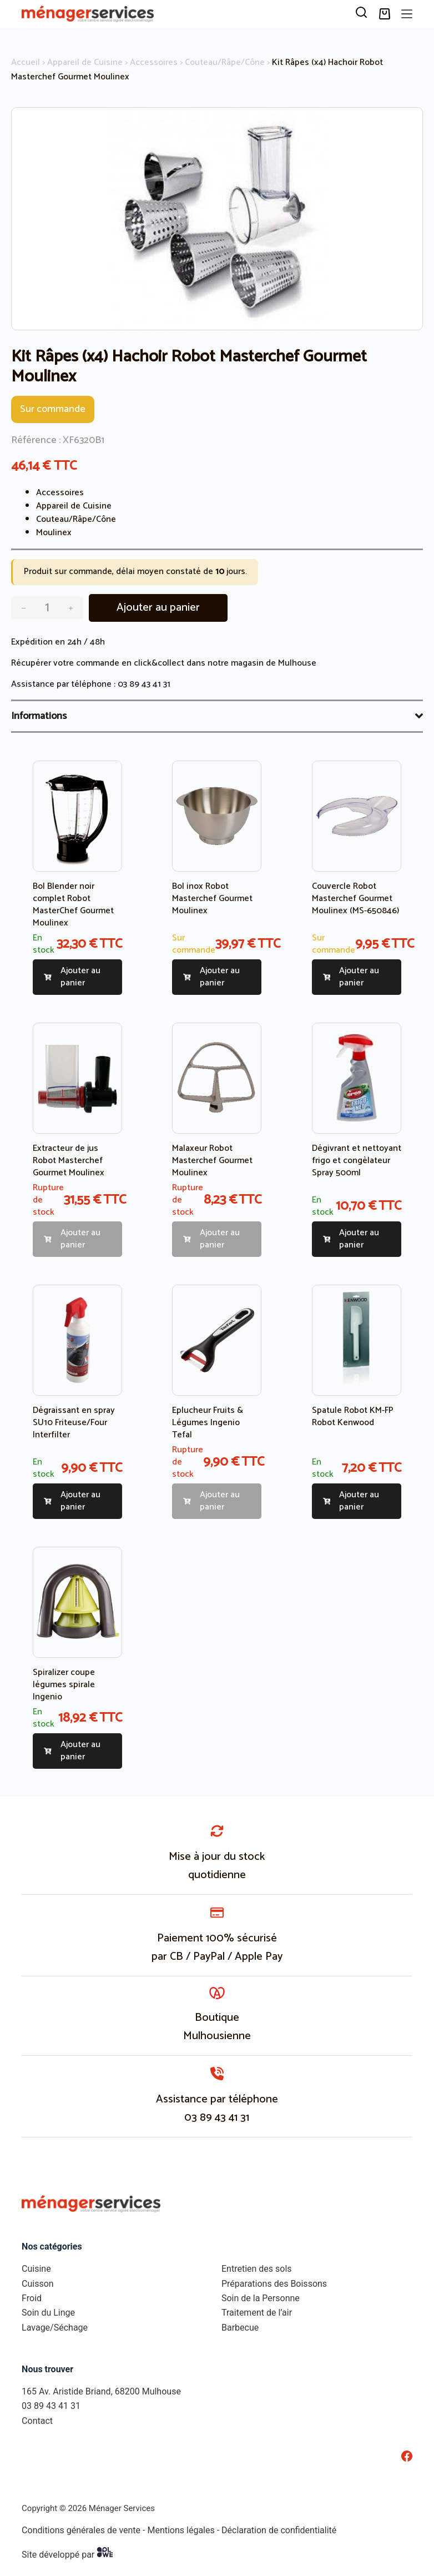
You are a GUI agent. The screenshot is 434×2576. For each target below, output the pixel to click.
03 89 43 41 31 (144, 684)
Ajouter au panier (158, 607)
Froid (32, 2298)
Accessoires (154, 62)
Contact (37, 2421)
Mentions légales (180, 2530)
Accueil (25, 62)
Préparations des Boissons (274, 2283)
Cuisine (36, 2268)
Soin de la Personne (260, 2298)
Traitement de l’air (256, 2312)
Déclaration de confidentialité (278, 2530)
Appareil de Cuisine (85, 62)
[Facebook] (406, 2456)
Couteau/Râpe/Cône (225, 62)
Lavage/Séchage (55, 2327)
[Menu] (406, 13)
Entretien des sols (256, 2268)
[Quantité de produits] (47, 608)
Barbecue (240, 2327)
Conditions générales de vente (81, 2530)
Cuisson (38, 2283)
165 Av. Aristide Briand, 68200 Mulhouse (101, 2391)
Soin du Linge (48, 2312)
